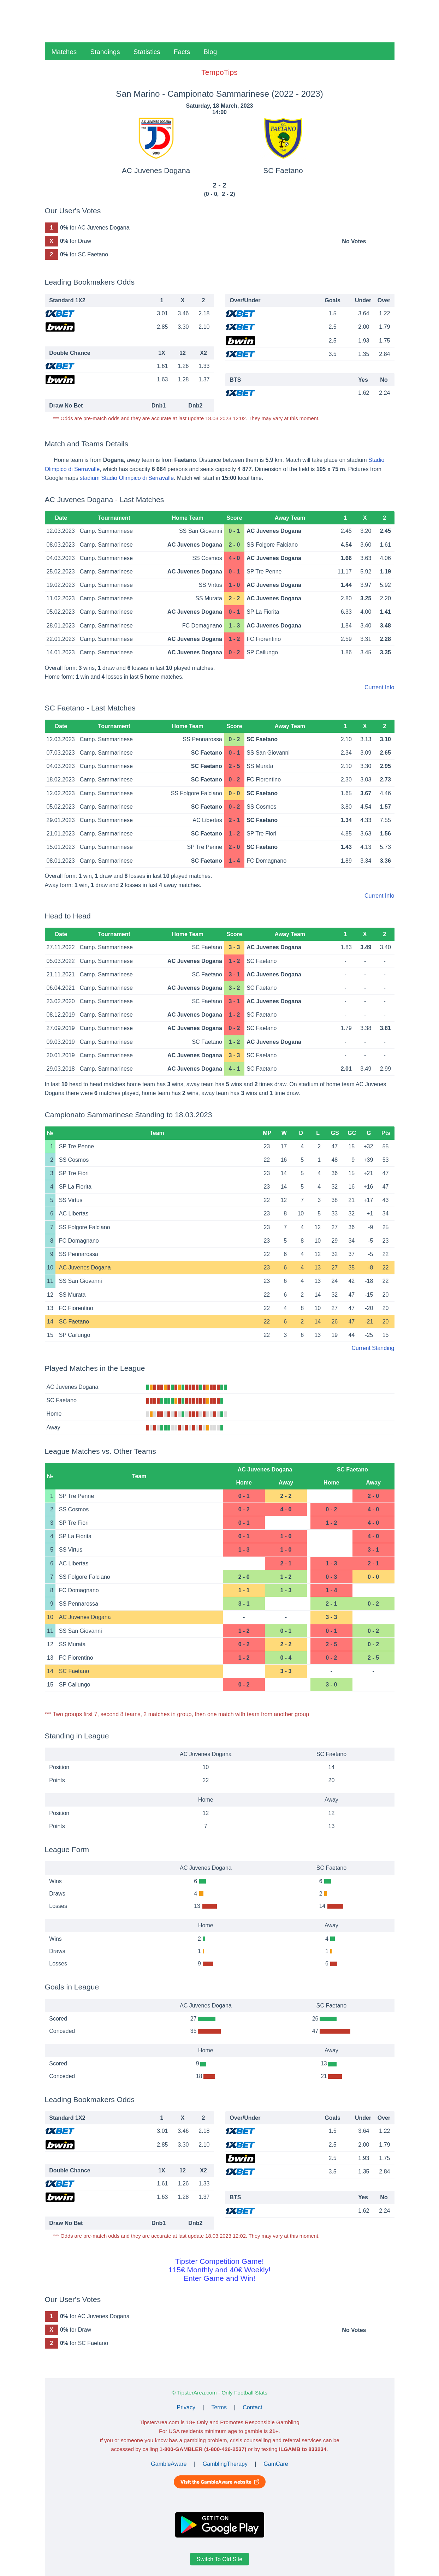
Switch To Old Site (220, 2559)
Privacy (186, 2407)
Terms (219, 2407)
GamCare (275, 2464)
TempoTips (219, 72)
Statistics (147, 51)
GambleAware (168, 2464)
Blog (210, 51)
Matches (64, 51)
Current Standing (373, 1348)
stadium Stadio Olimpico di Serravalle (127, 478)
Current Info (379, 687)
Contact (252, 2407)
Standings (105, 51)
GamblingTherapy (225, 2464)
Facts (182, 51)
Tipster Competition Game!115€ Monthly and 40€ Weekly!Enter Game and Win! (219, 2269)
